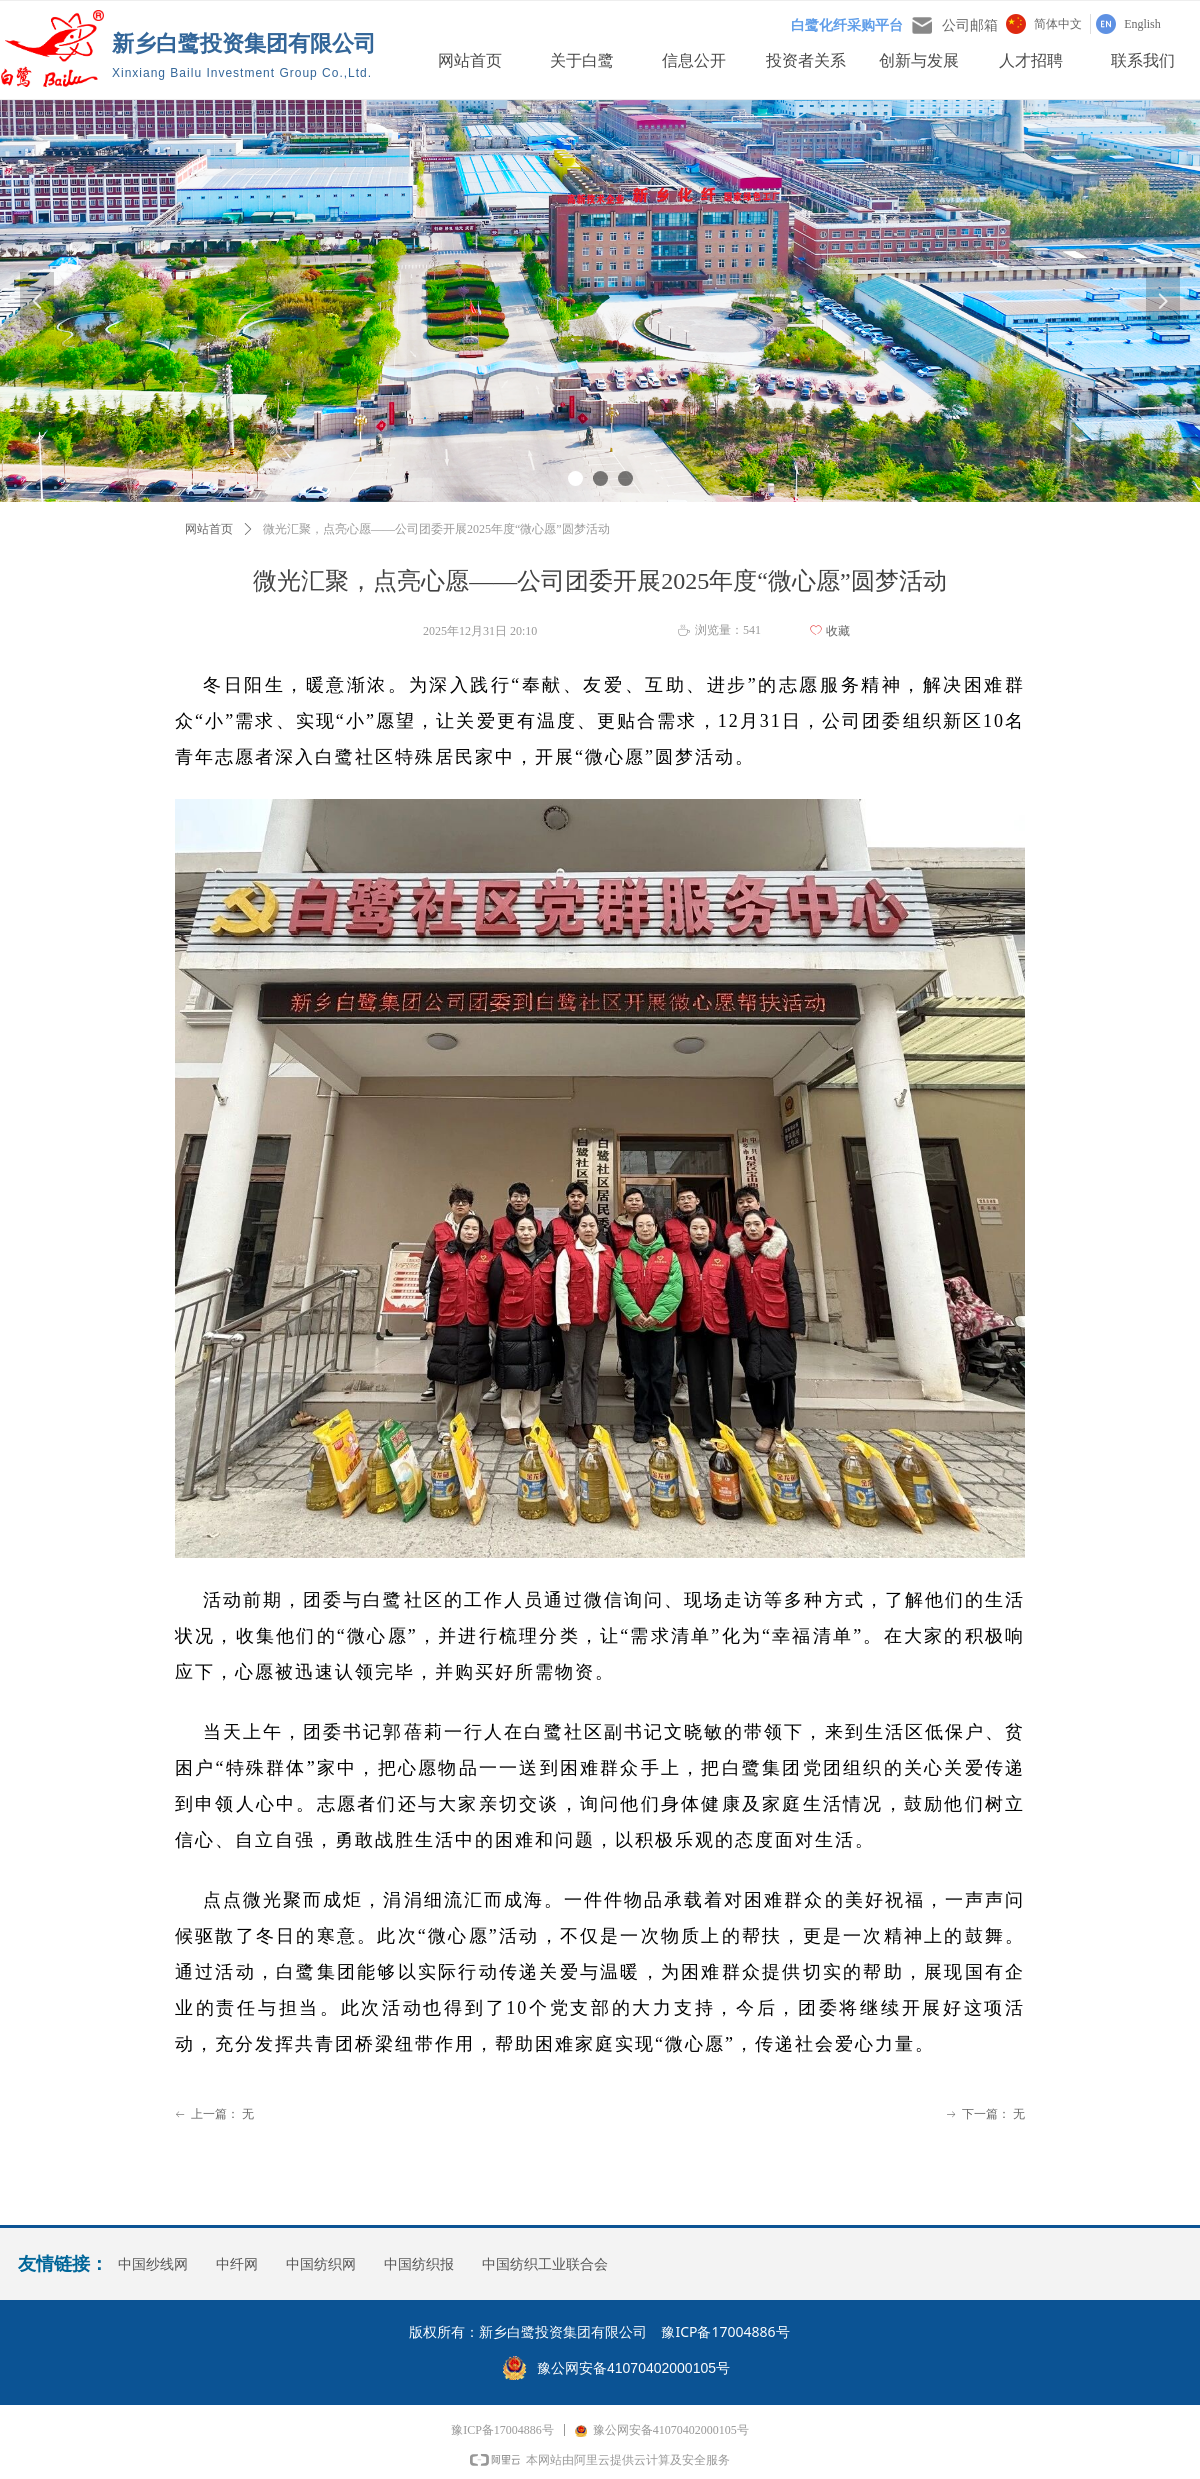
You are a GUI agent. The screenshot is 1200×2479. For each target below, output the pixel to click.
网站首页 (209, 529)
